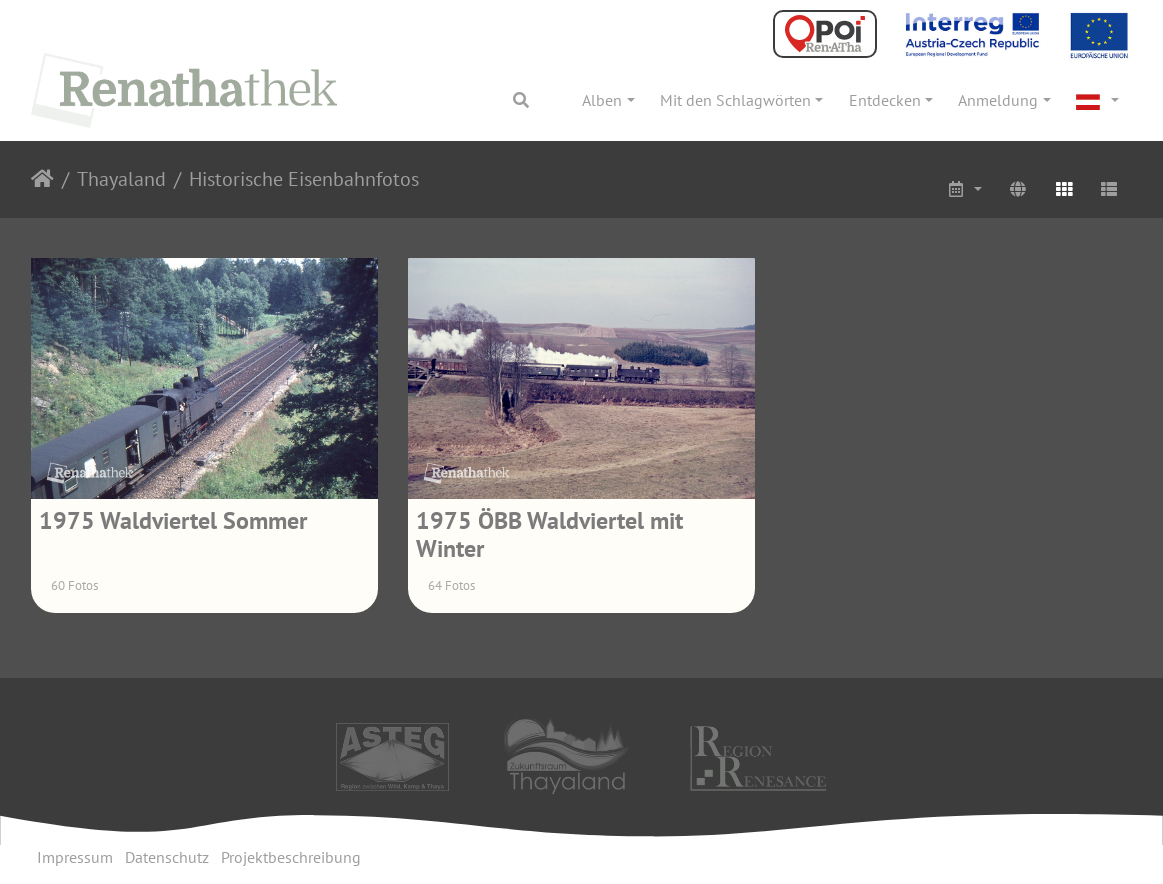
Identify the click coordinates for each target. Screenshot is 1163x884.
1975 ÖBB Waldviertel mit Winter (549, 535)
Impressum (75, 857)
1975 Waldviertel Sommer (173, 520)
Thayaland (121, 179)
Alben (602, 100)
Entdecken (885, 100)
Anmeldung (998, 100)
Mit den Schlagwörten (735, 100)
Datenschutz (167, 857)
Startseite (42, 179)
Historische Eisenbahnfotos (304, 179)
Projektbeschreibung (291, 857)
